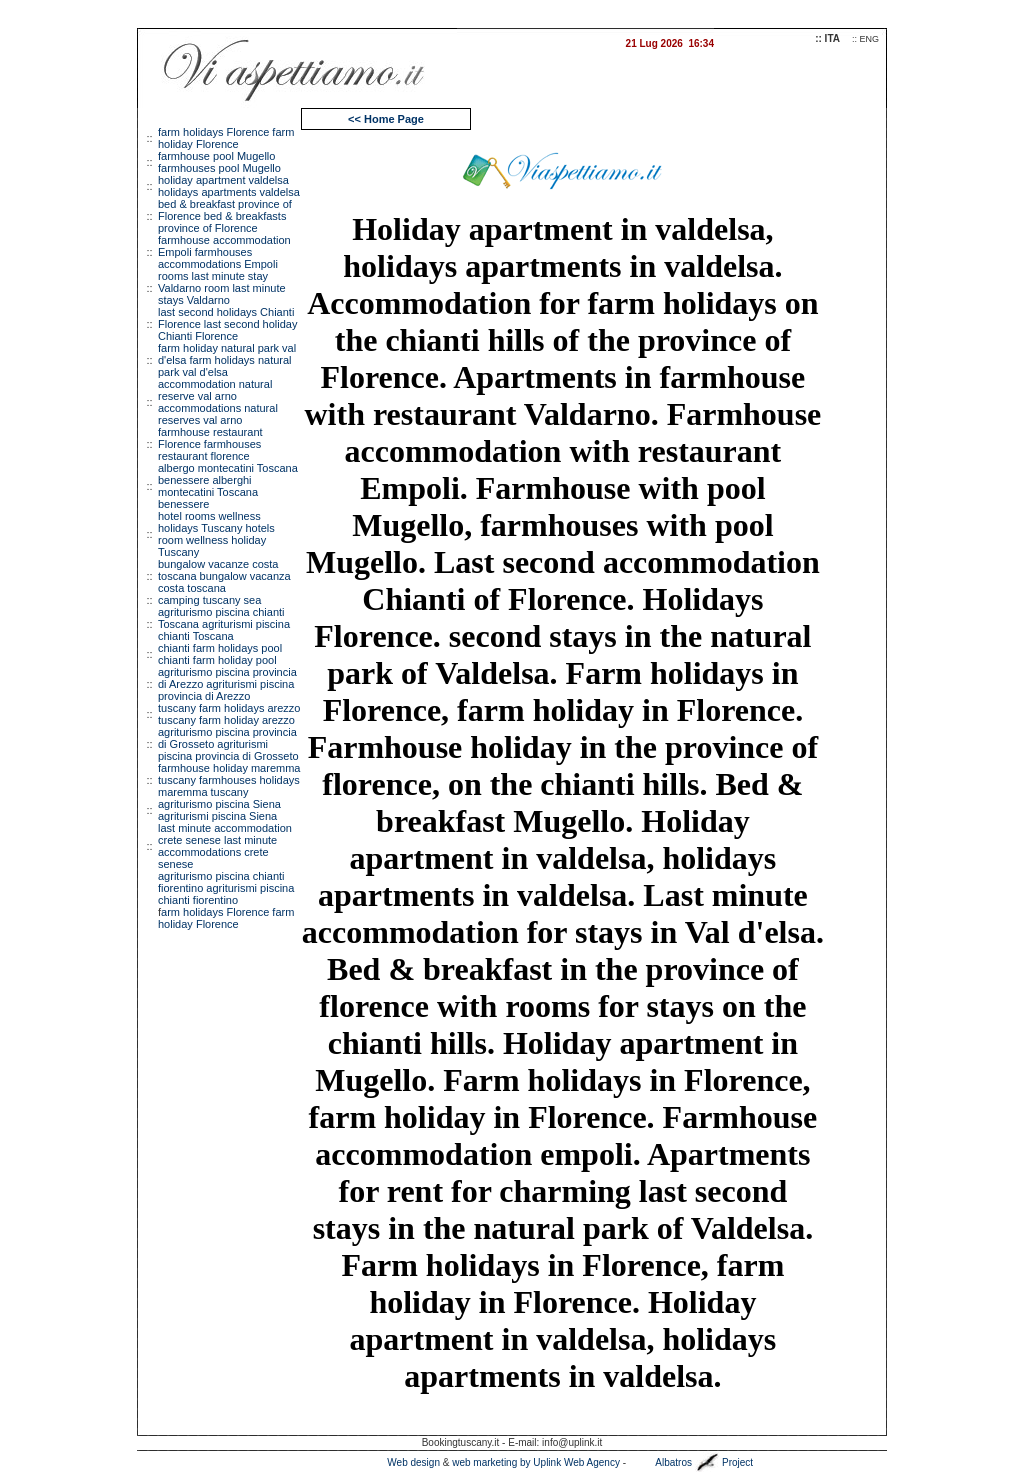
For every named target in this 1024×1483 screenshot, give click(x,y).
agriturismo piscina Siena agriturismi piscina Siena (219, 810)
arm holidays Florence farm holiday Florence (226, 918)
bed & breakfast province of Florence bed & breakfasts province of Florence (225, 216)
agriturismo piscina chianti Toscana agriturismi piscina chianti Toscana (224, 624)
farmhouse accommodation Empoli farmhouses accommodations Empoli (224, 252)
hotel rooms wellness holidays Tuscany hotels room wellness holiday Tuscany (216, 534)
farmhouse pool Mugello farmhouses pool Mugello (219, 162)
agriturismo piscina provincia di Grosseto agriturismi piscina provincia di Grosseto (228, 744)
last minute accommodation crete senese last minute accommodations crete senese (225, 846)
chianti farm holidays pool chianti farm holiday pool (220, 654)
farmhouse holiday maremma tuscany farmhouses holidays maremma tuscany (229, 780)
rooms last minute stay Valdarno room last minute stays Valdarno (222, 288)
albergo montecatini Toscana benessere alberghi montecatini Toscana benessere (228, 486)
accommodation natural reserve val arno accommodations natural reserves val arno (218, 402)
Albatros (673, 1462)
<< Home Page (386, 119)
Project (737, 1462)
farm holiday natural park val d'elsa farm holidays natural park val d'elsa (227, 360)
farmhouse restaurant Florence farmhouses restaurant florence (210, 444)
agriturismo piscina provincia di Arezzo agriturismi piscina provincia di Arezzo (227, 684)
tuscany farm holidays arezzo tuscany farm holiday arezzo (229, 714)
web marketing (484, 1462)
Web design (413, 1462)
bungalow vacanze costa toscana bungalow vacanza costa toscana (224, 576)
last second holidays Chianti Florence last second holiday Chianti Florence (227, 324)
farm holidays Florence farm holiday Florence (226, 138)
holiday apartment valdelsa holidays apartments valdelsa (229, 186)
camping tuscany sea (209, 600)
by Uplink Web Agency (570, 1462)
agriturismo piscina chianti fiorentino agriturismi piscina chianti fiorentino (226, 888)
